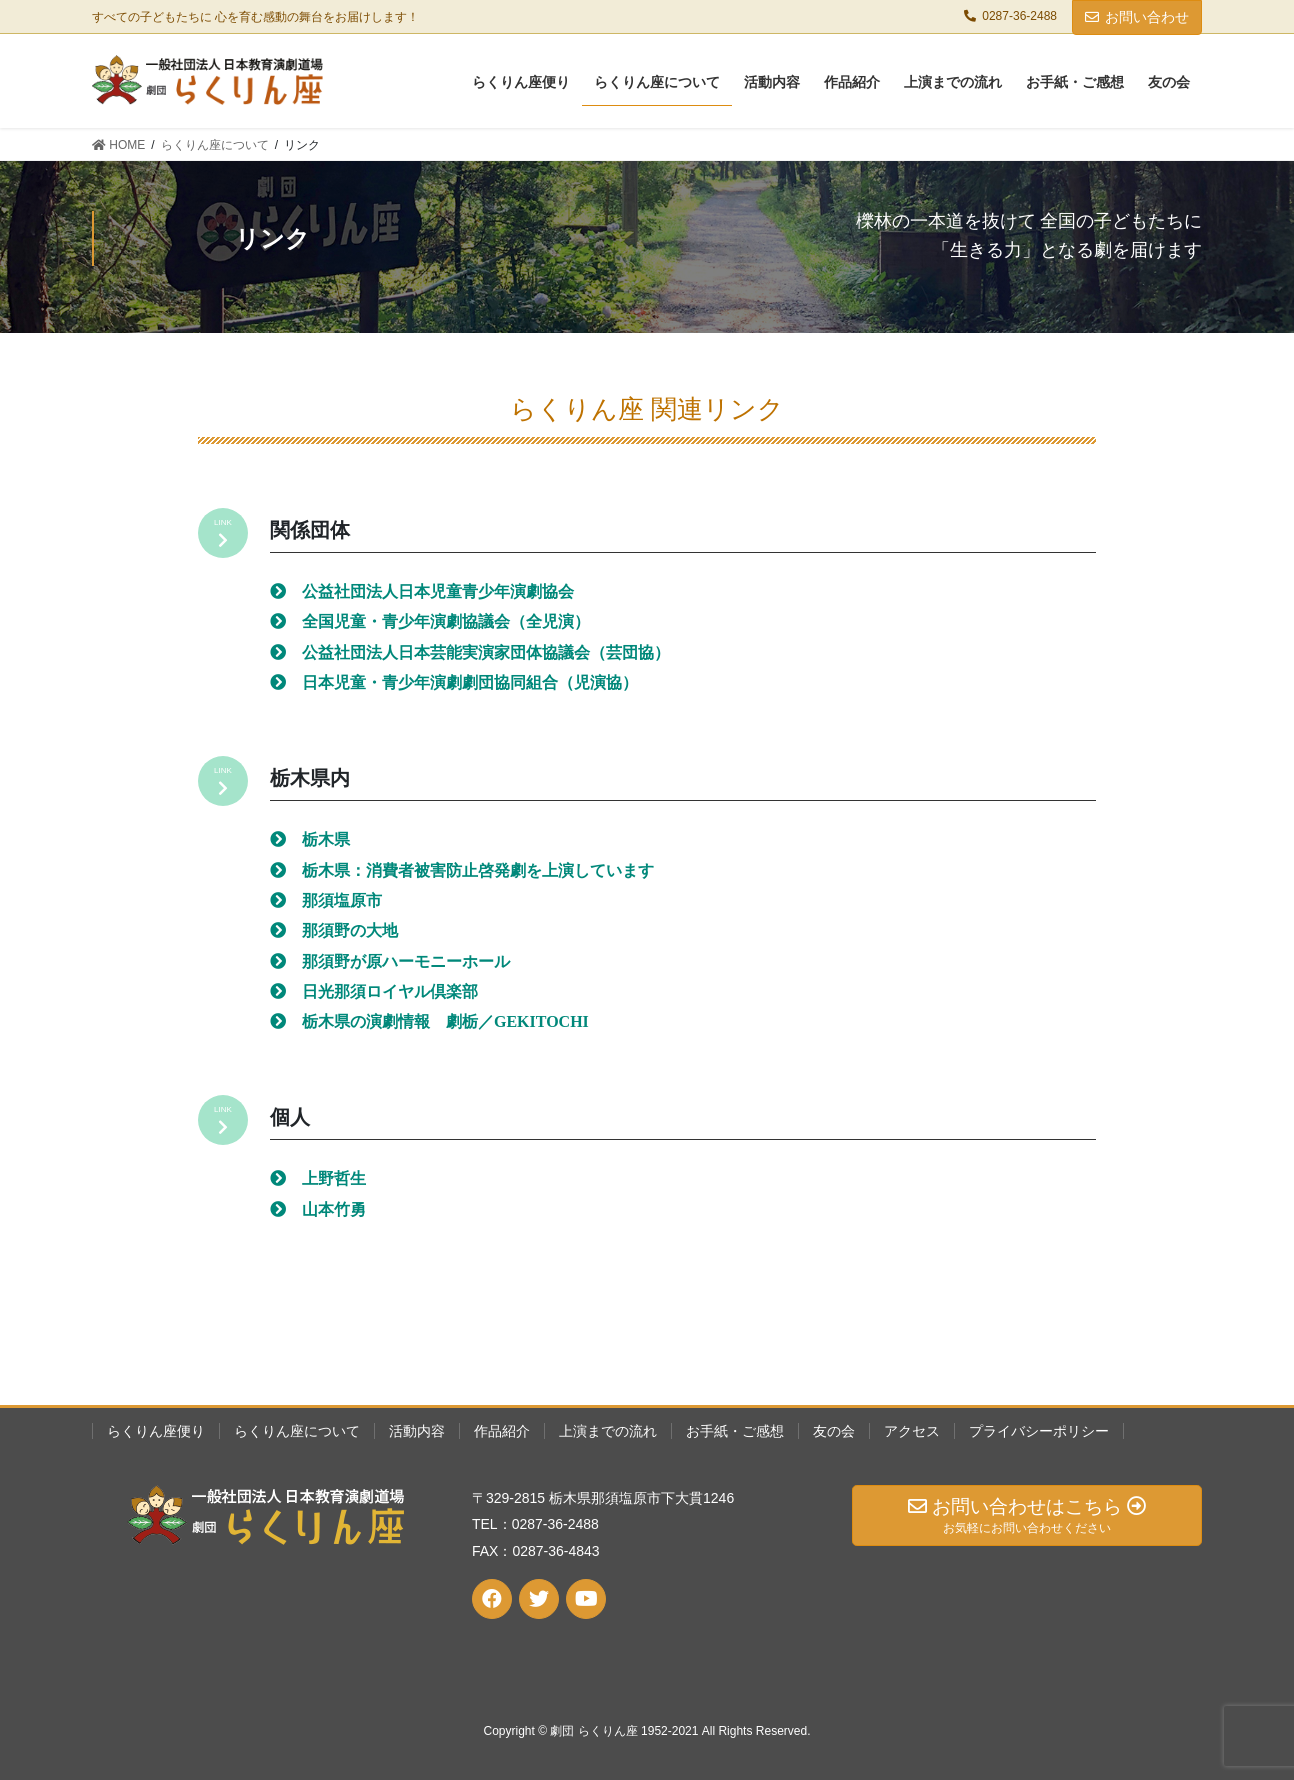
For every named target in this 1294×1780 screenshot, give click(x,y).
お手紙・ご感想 (735, 1431)
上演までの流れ (608, 1431)
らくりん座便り (156, 1431)
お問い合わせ (1137, 17)
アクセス (912, 1431)
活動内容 (417, 1431)
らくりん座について (297, 1431)
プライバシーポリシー (1039, 1431)
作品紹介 (502, 1431)
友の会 (834, 1431)
